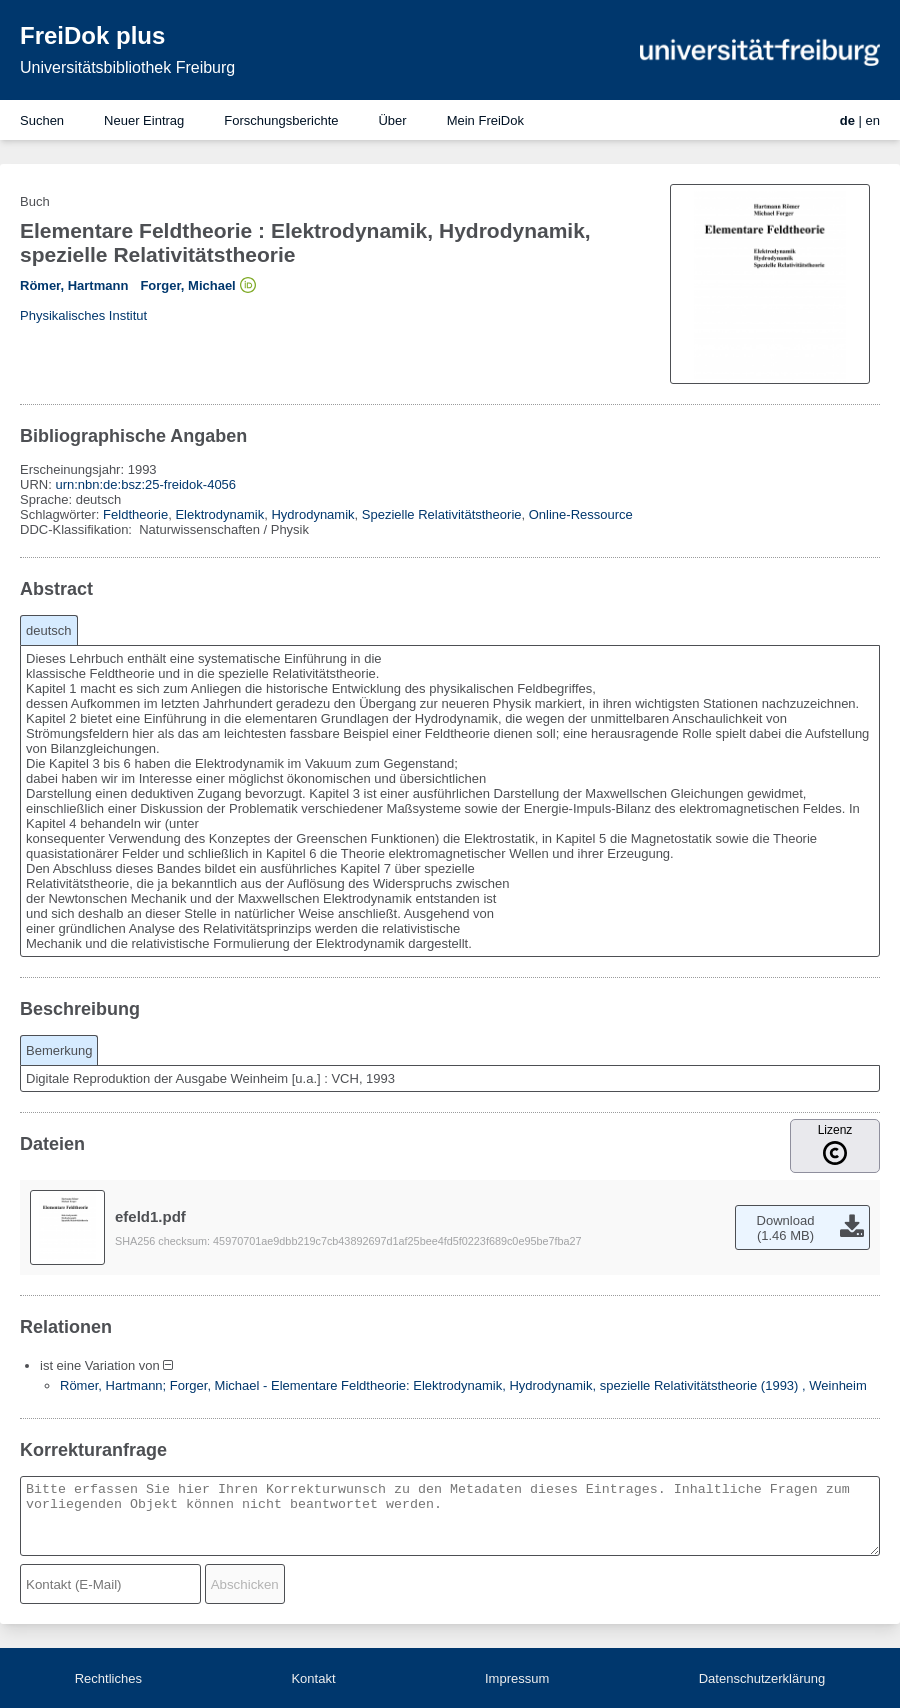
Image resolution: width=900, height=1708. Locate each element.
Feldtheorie (135, 514)
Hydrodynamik (312, 514)
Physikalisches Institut (83, 315)
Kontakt (313, 1678)
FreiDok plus (92, 35)
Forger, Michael (187, 285)
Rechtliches (108, 1678)
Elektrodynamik (219, 514)
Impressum (517, 1678)
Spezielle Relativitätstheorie (442, 514)
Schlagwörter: (61, 514)
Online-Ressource (581, 514)
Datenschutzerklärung (762, 1678)
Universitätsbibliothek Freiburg (127, 67)
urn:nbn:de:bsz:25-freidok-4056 (145, 484)
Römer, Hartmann (74, 285)
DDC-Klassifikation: (78, 529)
